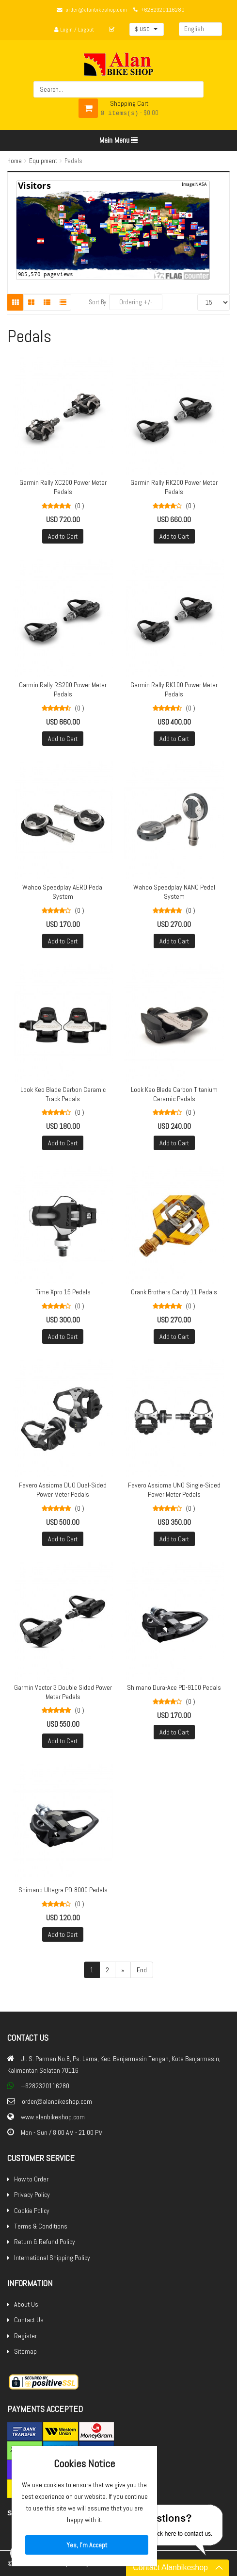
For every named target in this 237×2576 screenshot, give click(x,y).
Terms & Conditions (40, 2226)
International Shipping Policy (52, 2257)
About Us (26, 2304)
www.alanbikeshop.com (53, 2117)
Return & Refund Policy (44, 2241)
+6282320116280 (163, 9)
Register (25, 2335)
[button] (146, 29)
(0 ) (79, 506)
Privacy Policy (32, 2194)
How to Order (31, 2179)
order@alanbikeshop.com (96, 9)
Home (14, 161)
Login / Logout (74, 29)
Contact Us (29, 2319)
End (142, 1969)
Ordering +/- (135, 301)
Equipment (43, 161)
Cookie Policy (31, 2210)
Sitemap (25, 2351)
